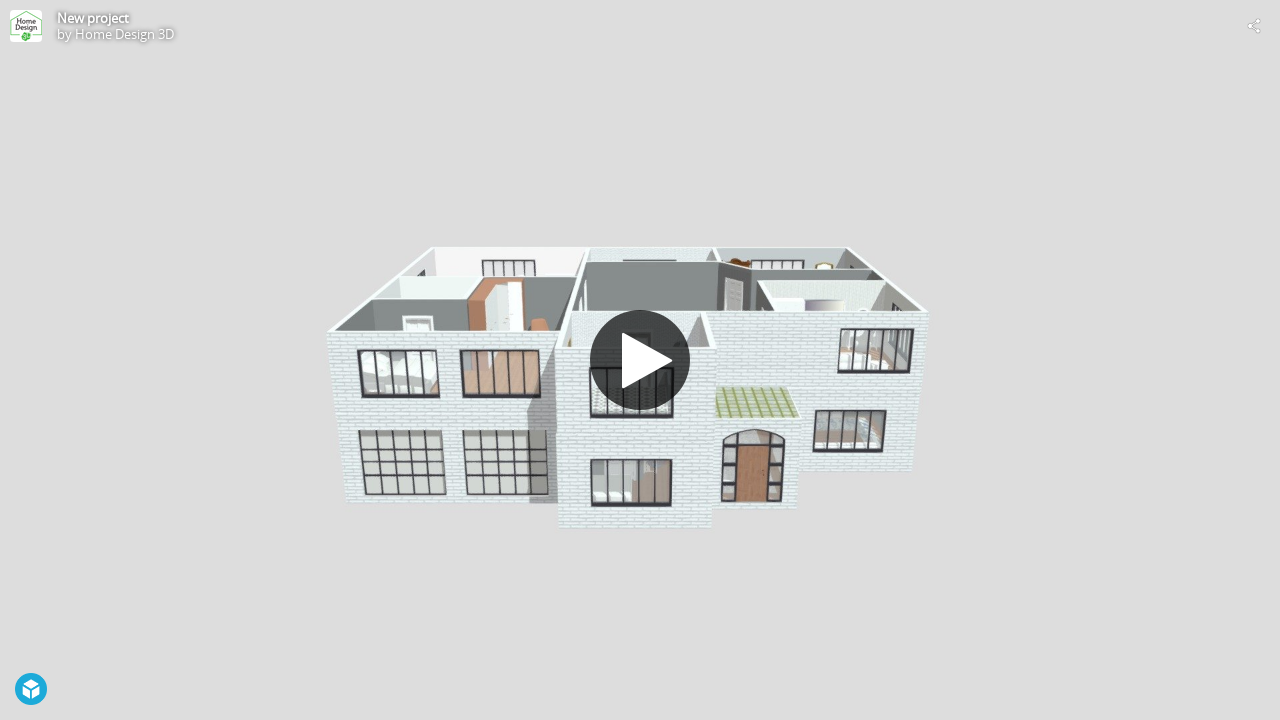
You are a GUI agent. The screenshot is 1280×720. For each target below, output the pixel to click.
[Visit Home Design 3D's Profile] (26, 26)
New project (93, 18)
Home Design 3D (124, 34)
